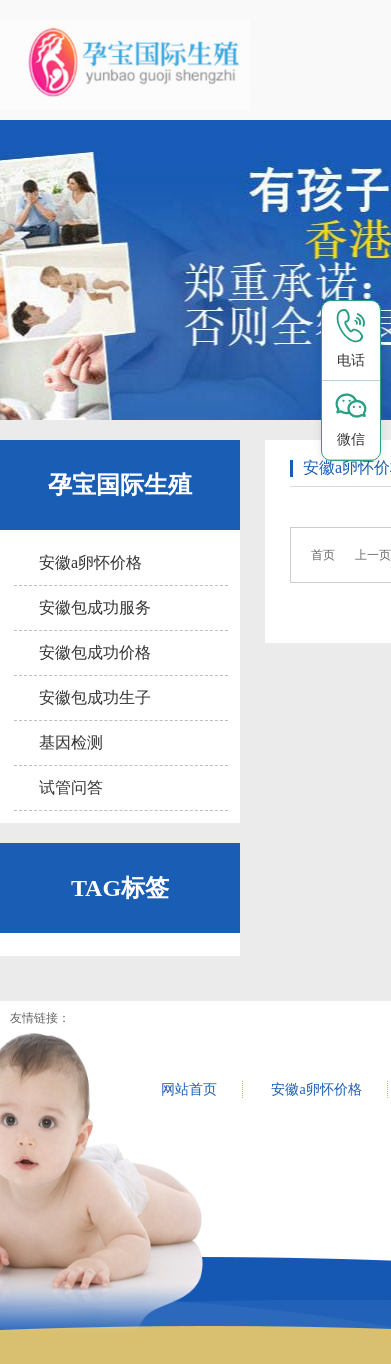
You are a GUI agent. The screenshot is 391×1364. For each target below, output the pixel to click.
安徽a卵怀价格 (90, 562)
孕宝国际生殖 (120, 485)
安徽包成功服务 (95, 607)
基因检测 (71, 742)
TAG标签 (120, 888)
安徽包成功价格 (95, 652)
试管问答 (71, 787)
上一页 (373, 555)
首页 (323, 555)
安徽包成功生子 (95, 697)
